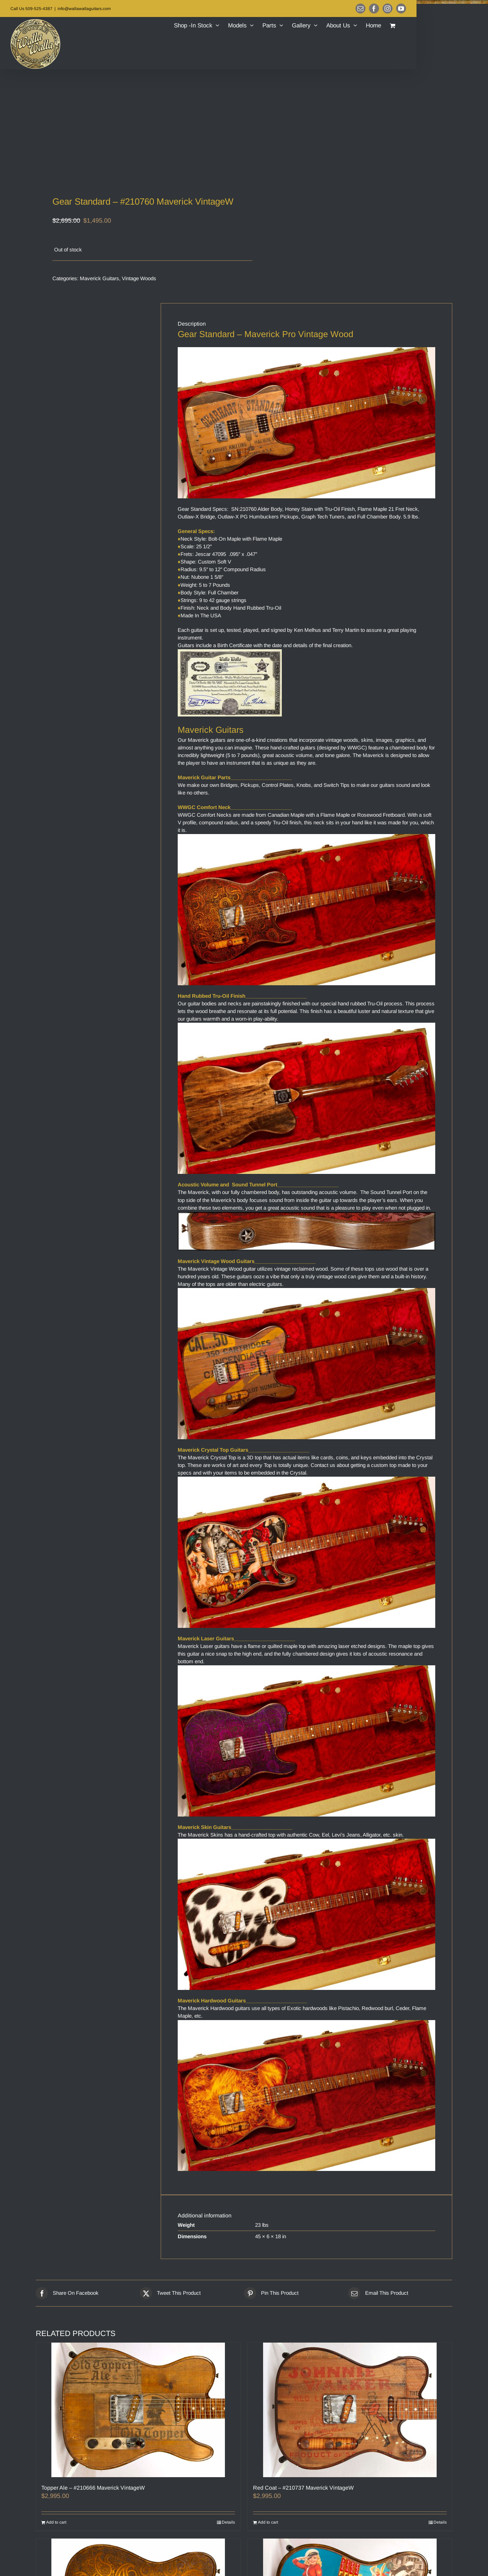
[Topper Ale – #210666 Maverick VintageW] (138, 2410)
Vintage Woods (139, 278)
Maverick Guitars (99, 278)
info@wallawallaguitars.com (84, 8)
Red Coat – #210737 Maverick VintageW (303, 2488)
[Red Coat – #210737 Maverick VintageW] (350, 2410)
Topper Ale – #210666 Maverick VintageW (93, 2488)
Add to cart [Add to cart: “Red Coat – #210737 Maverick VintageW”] (268, 2522)
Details (228, 2522)
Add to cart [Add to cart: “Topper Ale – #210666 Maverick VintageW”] (56, 2522)
